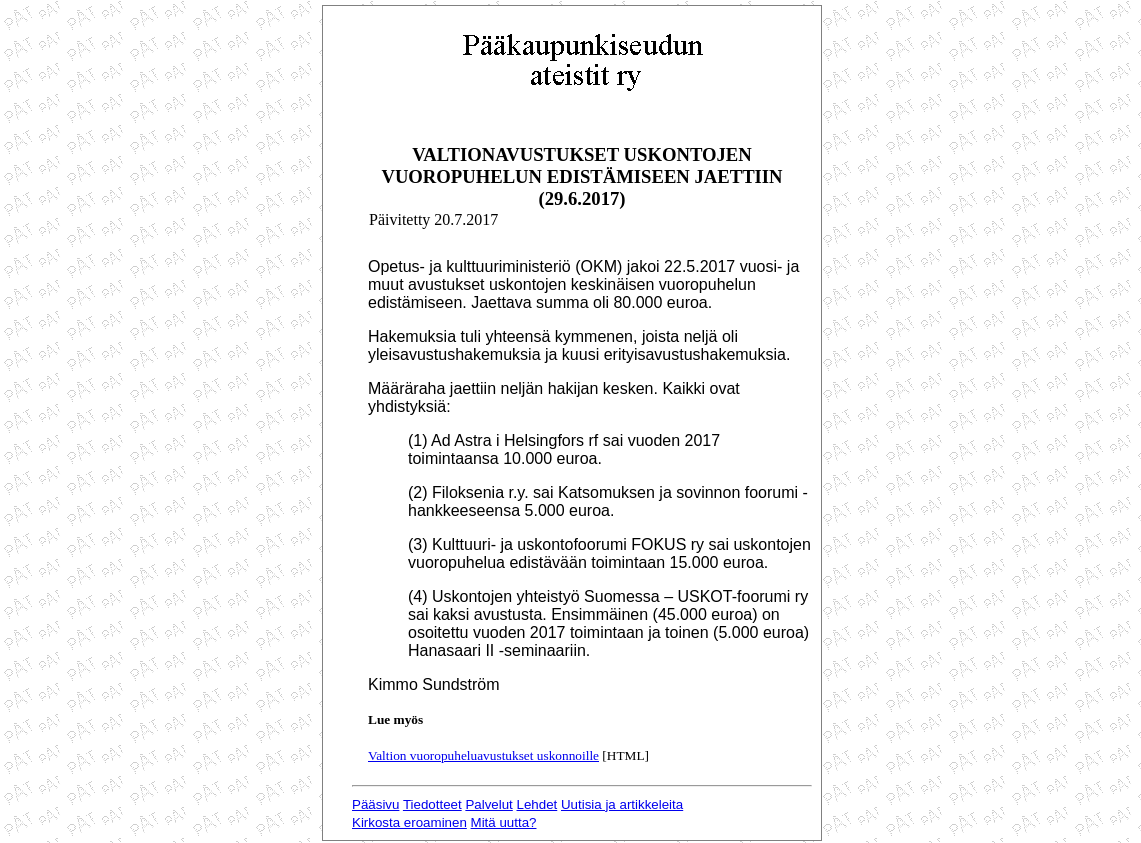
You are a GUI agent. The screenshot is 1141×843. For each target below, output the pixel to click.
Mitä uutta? (504, 822)
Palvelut (488, 804)
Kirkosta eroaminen (409, 822)
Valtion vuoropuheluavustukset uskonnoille (483, 755)
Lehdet (537, 804)
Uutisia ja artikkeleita (622, 804)
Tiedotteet (432, 804)
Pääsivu (375, 804)
